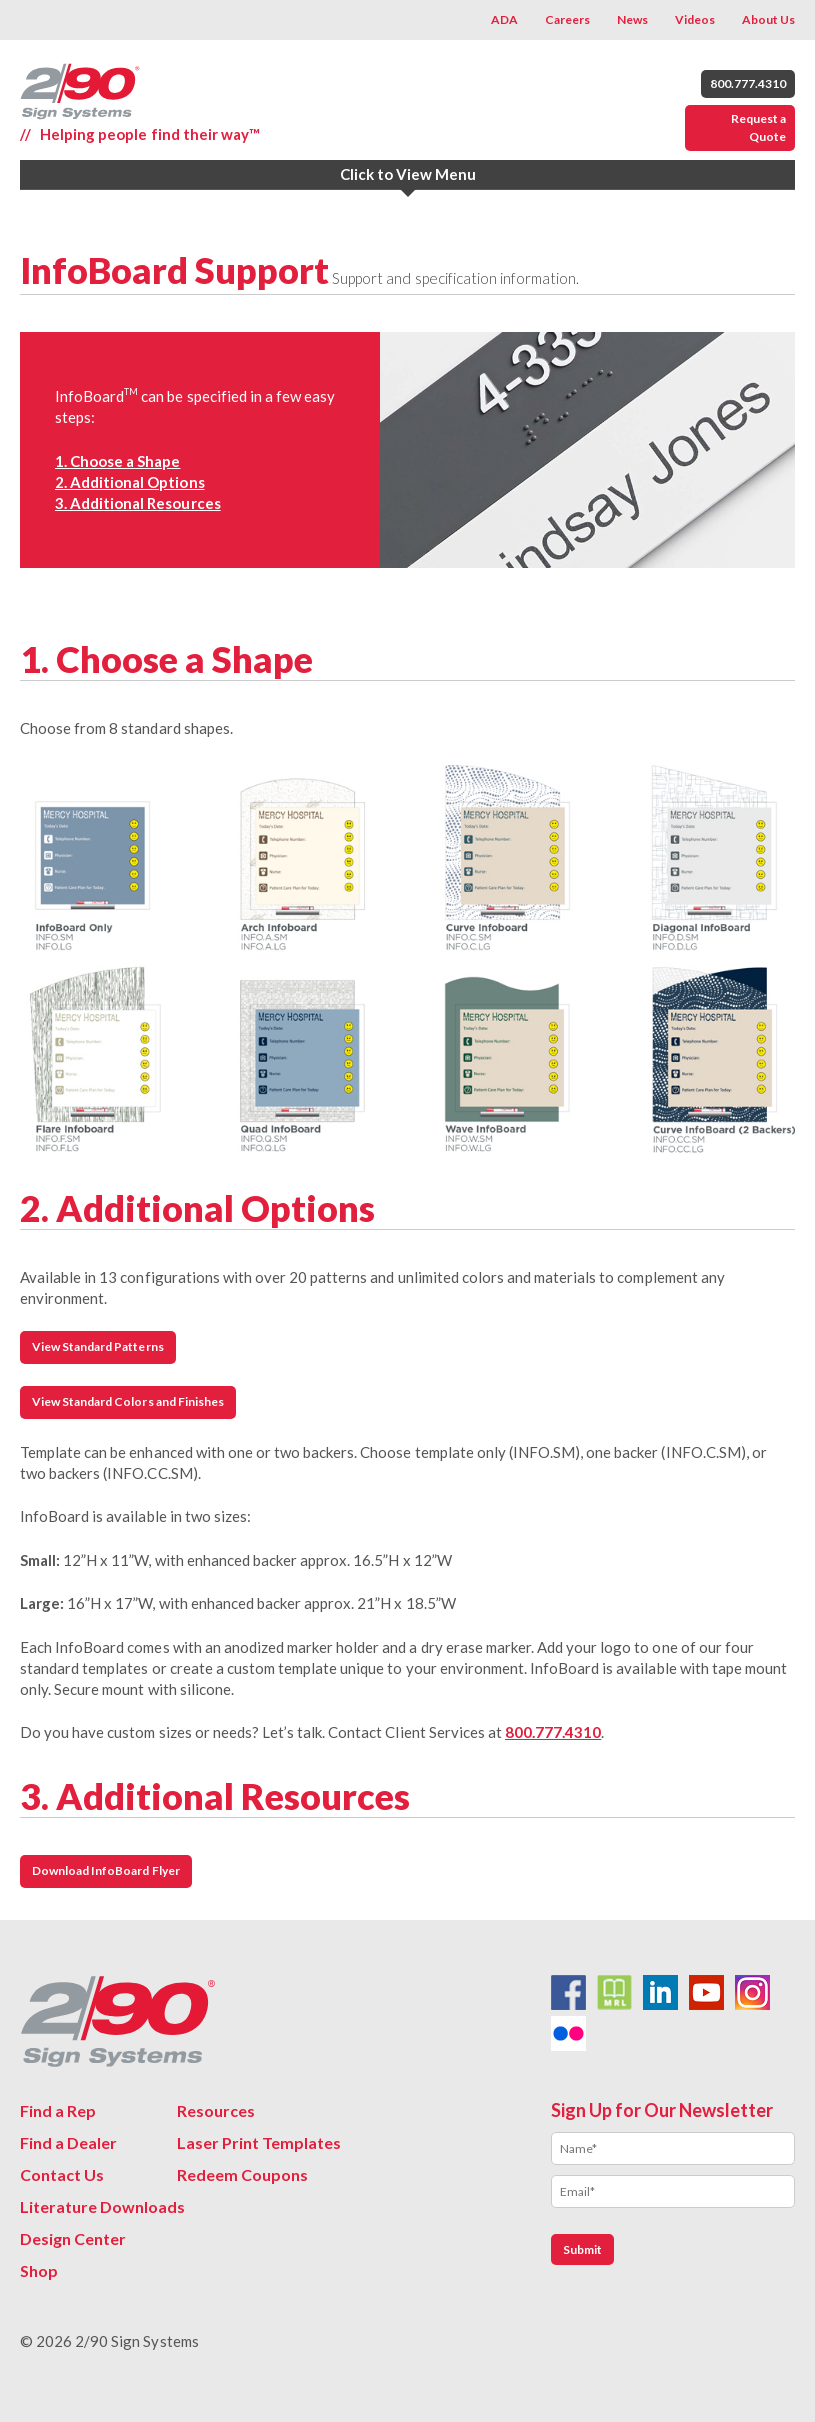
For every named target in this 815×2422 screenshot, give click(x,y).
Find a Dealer (68, 2142)
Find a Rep (58, 2110)
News (632, 19)
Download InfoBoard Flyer (106, 1870)
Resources (216, 2110)
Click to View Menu (408, 174)
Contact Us (62, 2174)
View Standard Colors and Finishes (128, 1401)
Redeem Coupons (242, 2174)
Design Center (73, 2238)
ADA (504, 19)
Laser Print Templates (259, 2142)
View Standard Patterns (98, 1346)
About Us (768, 19)
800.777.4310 (748, 83)
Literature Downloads (102, 2206)
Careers (567, 19)
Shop (39, 2270)
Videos (695, 19)
